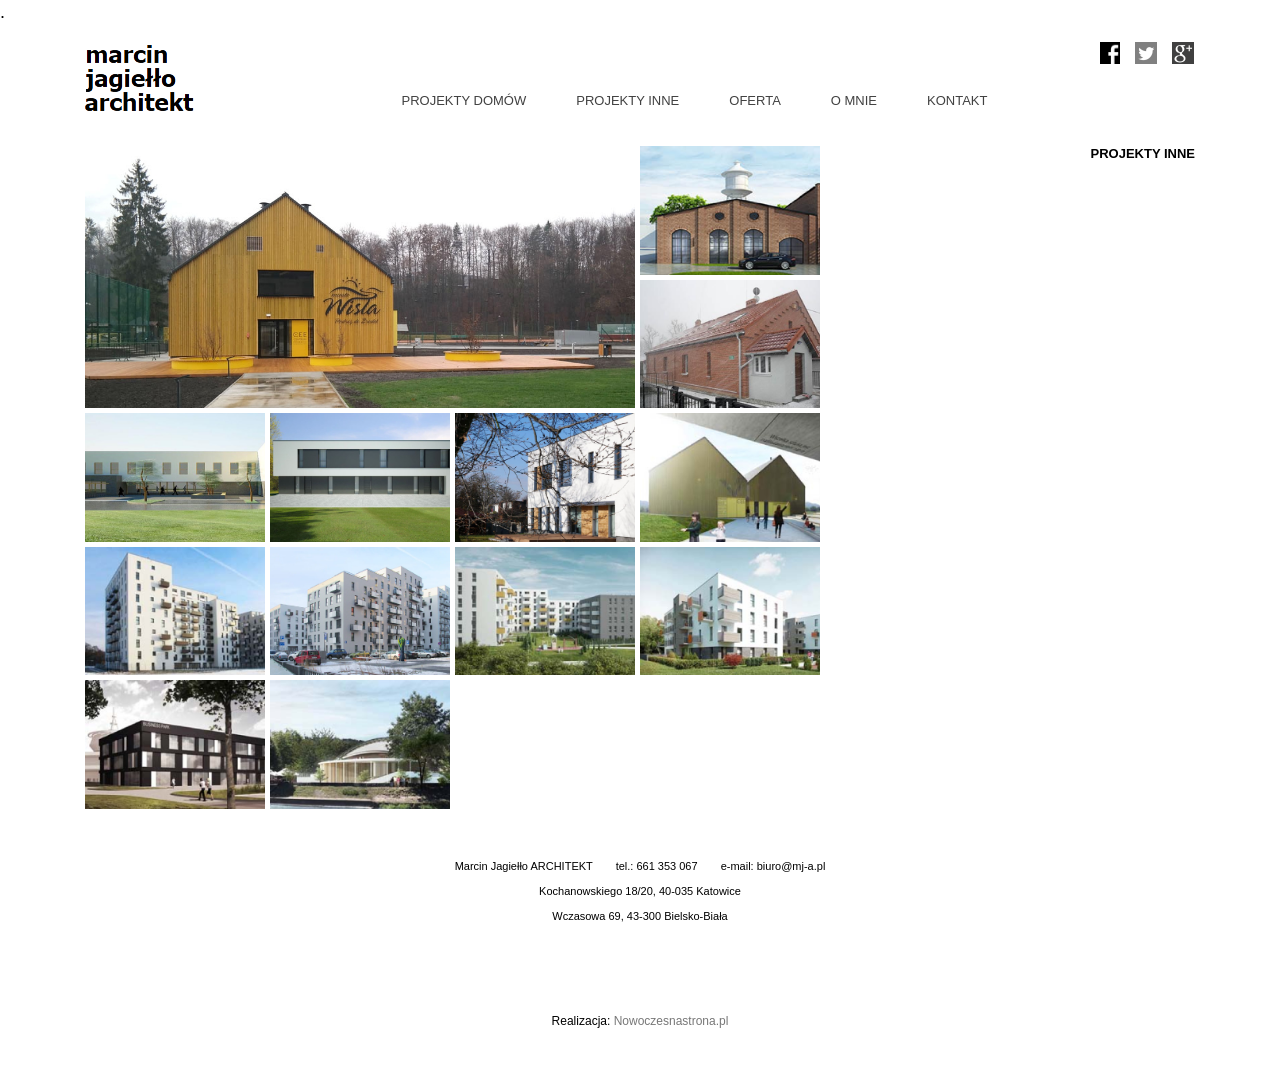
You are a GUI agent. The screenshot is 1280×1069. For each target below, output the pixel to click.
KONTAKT (957, 100)
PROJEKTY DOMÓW (464, 100)
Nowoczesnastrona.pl (671, 1021)
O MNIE (854, 100)
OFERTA (755, 100)
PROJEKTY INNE (627, 100)
